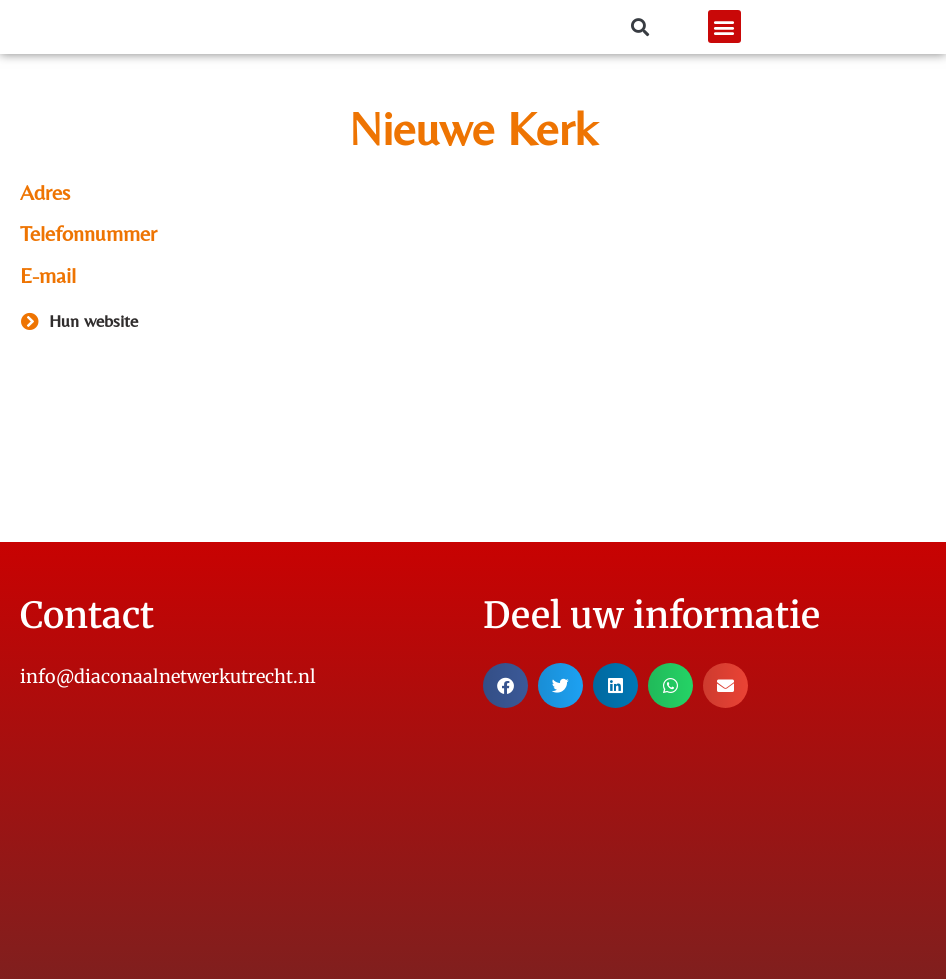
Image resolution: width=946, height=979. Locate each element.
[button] (724, 27)
